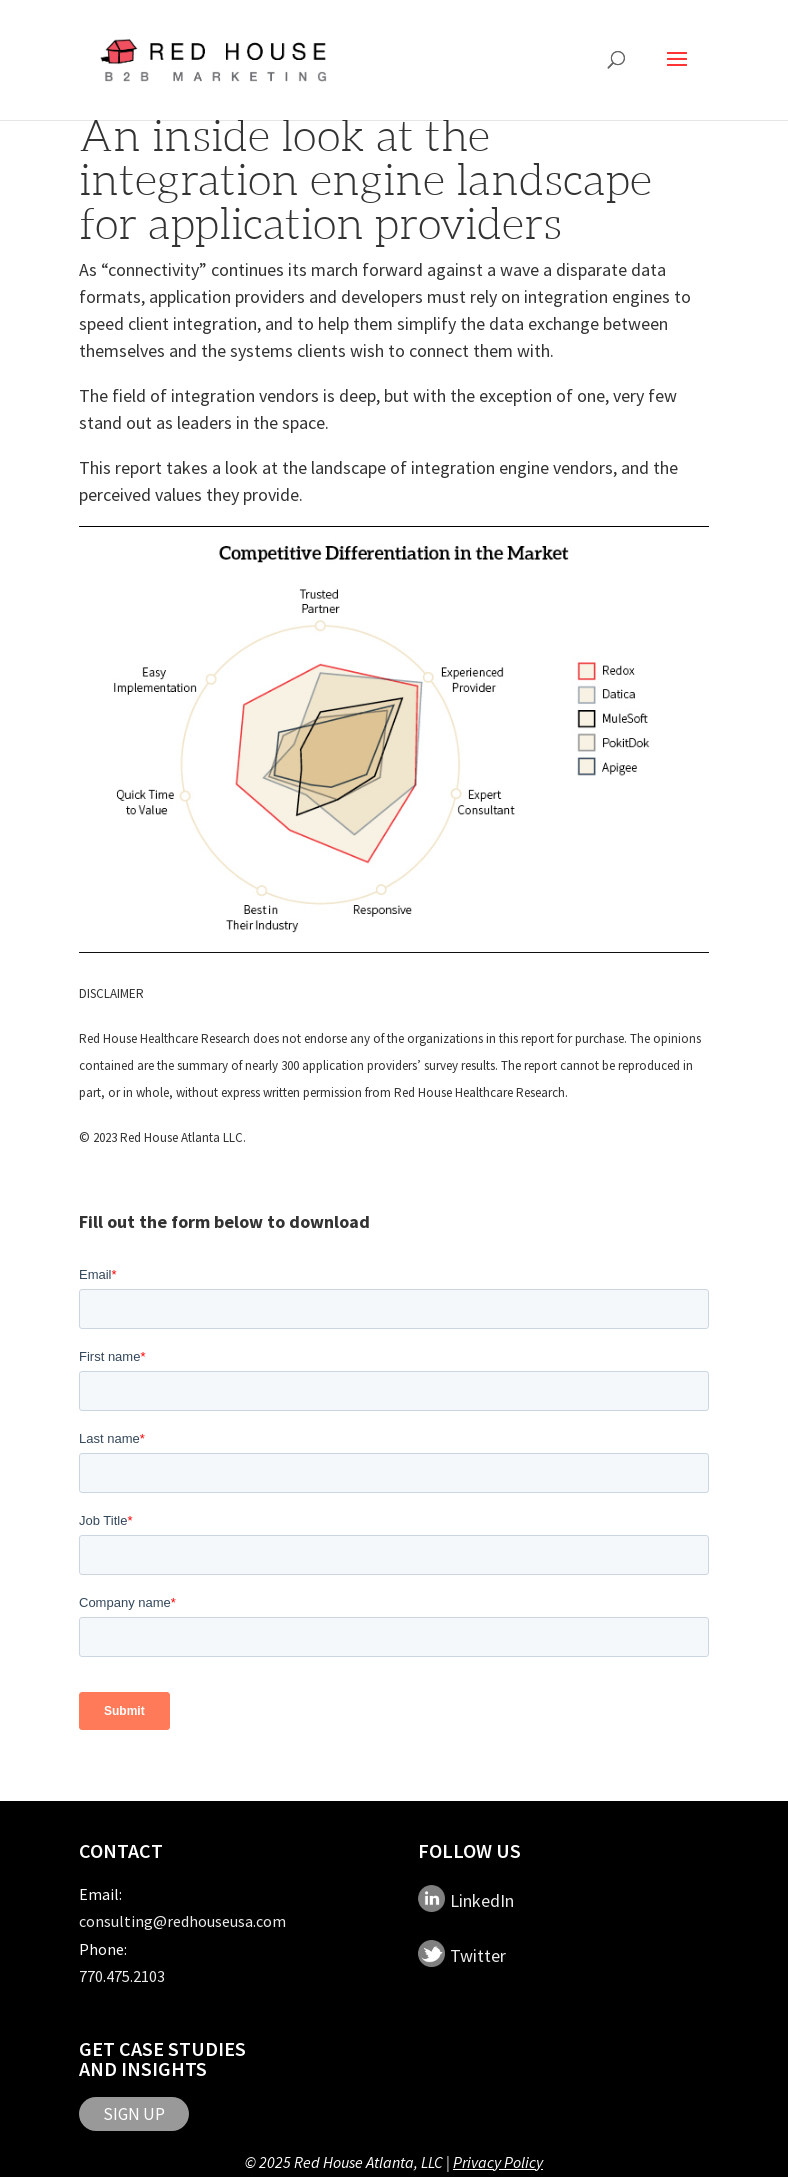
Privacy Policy (498, 2162)
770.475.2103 (122, 1976)
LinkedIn (482, 1900)
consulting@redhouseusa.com (182, 1921)
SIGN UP (134, 2114)
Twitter (478, 1955)
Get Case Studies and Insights (162, 2058)
